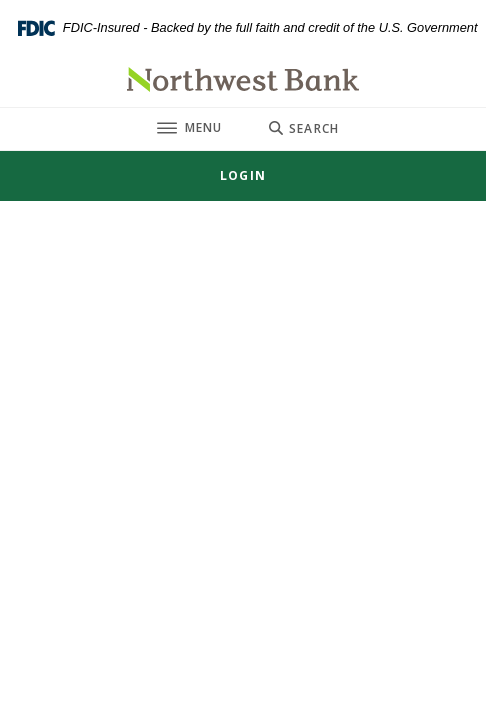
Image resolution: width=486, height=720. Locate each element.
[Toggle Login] (243, 176)
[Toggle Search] (304, 129)
